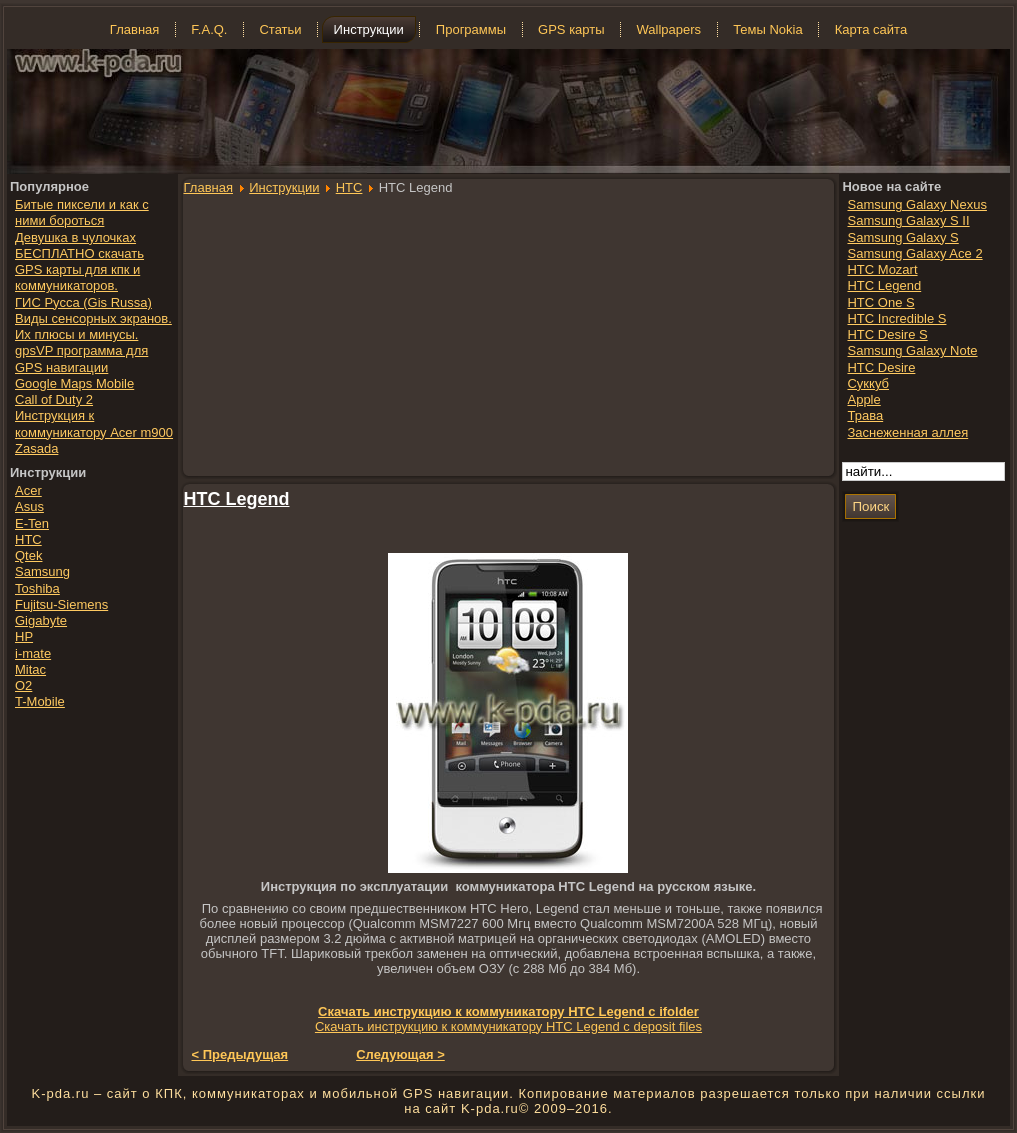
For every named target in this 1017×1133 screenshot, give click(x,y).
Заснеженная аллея (907, 432)
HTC (349, 187)
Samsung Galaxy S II (908, 220)
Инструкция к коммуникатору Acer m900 (94, 423)
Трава (865, 415)
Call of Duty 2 (54, 399)
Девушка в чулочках (75, 237)
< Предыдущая (240, 1054)
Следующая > (400, 1054)
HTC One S (880, 302)
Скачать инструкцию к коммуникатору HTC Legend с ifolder (508, 1011)
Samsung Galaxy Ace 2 (914, 253)
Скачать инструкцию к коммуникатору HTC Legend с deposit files (508, 1026)
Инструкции (284, 187)
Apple (863, 399)
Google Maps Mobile (74, 383)
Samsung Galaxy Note (912, 350)
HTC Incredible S (896, 318)
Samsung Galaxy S (902, 237)
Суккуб (868, 383)
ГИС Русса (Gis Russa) (83, 302)
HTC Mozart (882, 269)
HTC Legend (237, 499)
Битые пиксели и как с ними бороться (82, 212)
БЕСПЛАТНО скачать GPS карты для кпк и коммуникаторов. (79, 270)
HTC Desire (881, 367)
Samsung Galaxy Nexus (916, 204)
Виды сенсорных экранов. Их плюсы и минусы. (93, 326)
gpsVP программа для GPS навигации (81, 358)
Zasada (36, 448)
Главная (208, 187)
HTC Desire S (887, 334)
